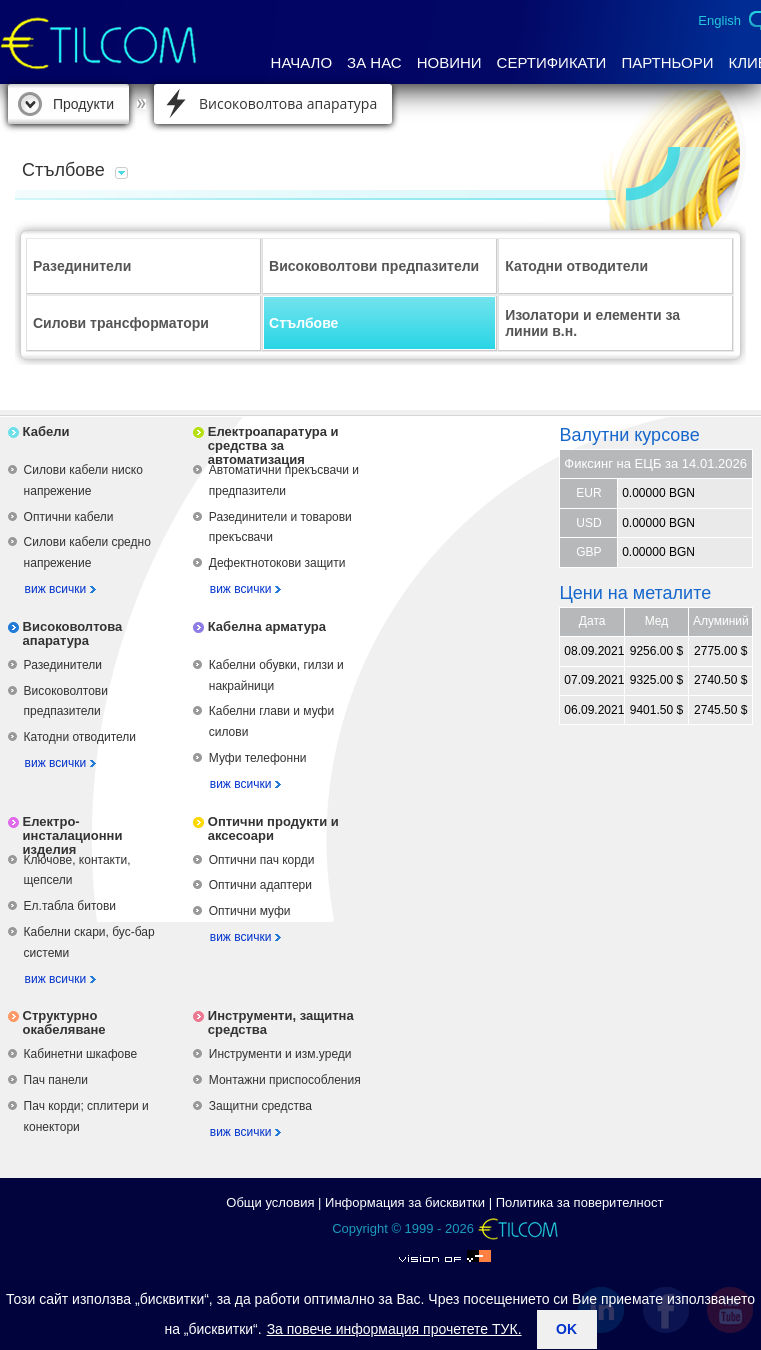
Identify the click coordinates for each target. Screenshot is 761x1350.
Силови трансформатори (121, 323)
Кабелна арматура (267, 626)
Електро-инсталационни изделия (73, 835)
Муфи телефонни (258, 758)
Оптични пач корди (262, 860)
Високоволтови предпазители (374, 266)
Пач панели (56, 1080)
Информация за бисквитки (405, 1202)
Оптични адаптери (260, 885)
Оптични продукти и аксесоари (273, 828)
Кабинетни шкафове (81, 1054)
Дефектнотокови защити (277, 563)
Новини (449, 62)
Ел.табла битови (70, 906)
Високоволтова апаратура (288, 103)
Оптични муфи (250, 911)
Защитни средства (260, 1106)
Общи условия (270, 1202)
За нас (374, 62)
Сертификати (552, 62)
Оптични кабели (69, 517)
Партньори (667, 62)
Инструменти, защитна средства (281, 1022)
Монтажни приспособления (285, 1080)
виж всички (56, 589)
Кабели (46, 431)
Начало (302, 62)
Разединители (82, 266)
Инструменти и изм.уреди (280, 1054)
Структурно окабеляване (64, 1022)
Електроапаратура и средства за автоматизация (273, 445)
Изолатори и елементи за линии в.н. (592, 323)
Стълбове (303, 323)
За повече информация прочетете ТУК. (394, 1329)
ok (566, 1329)
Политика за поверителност (580, 1202)
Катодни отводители (576, 266)
